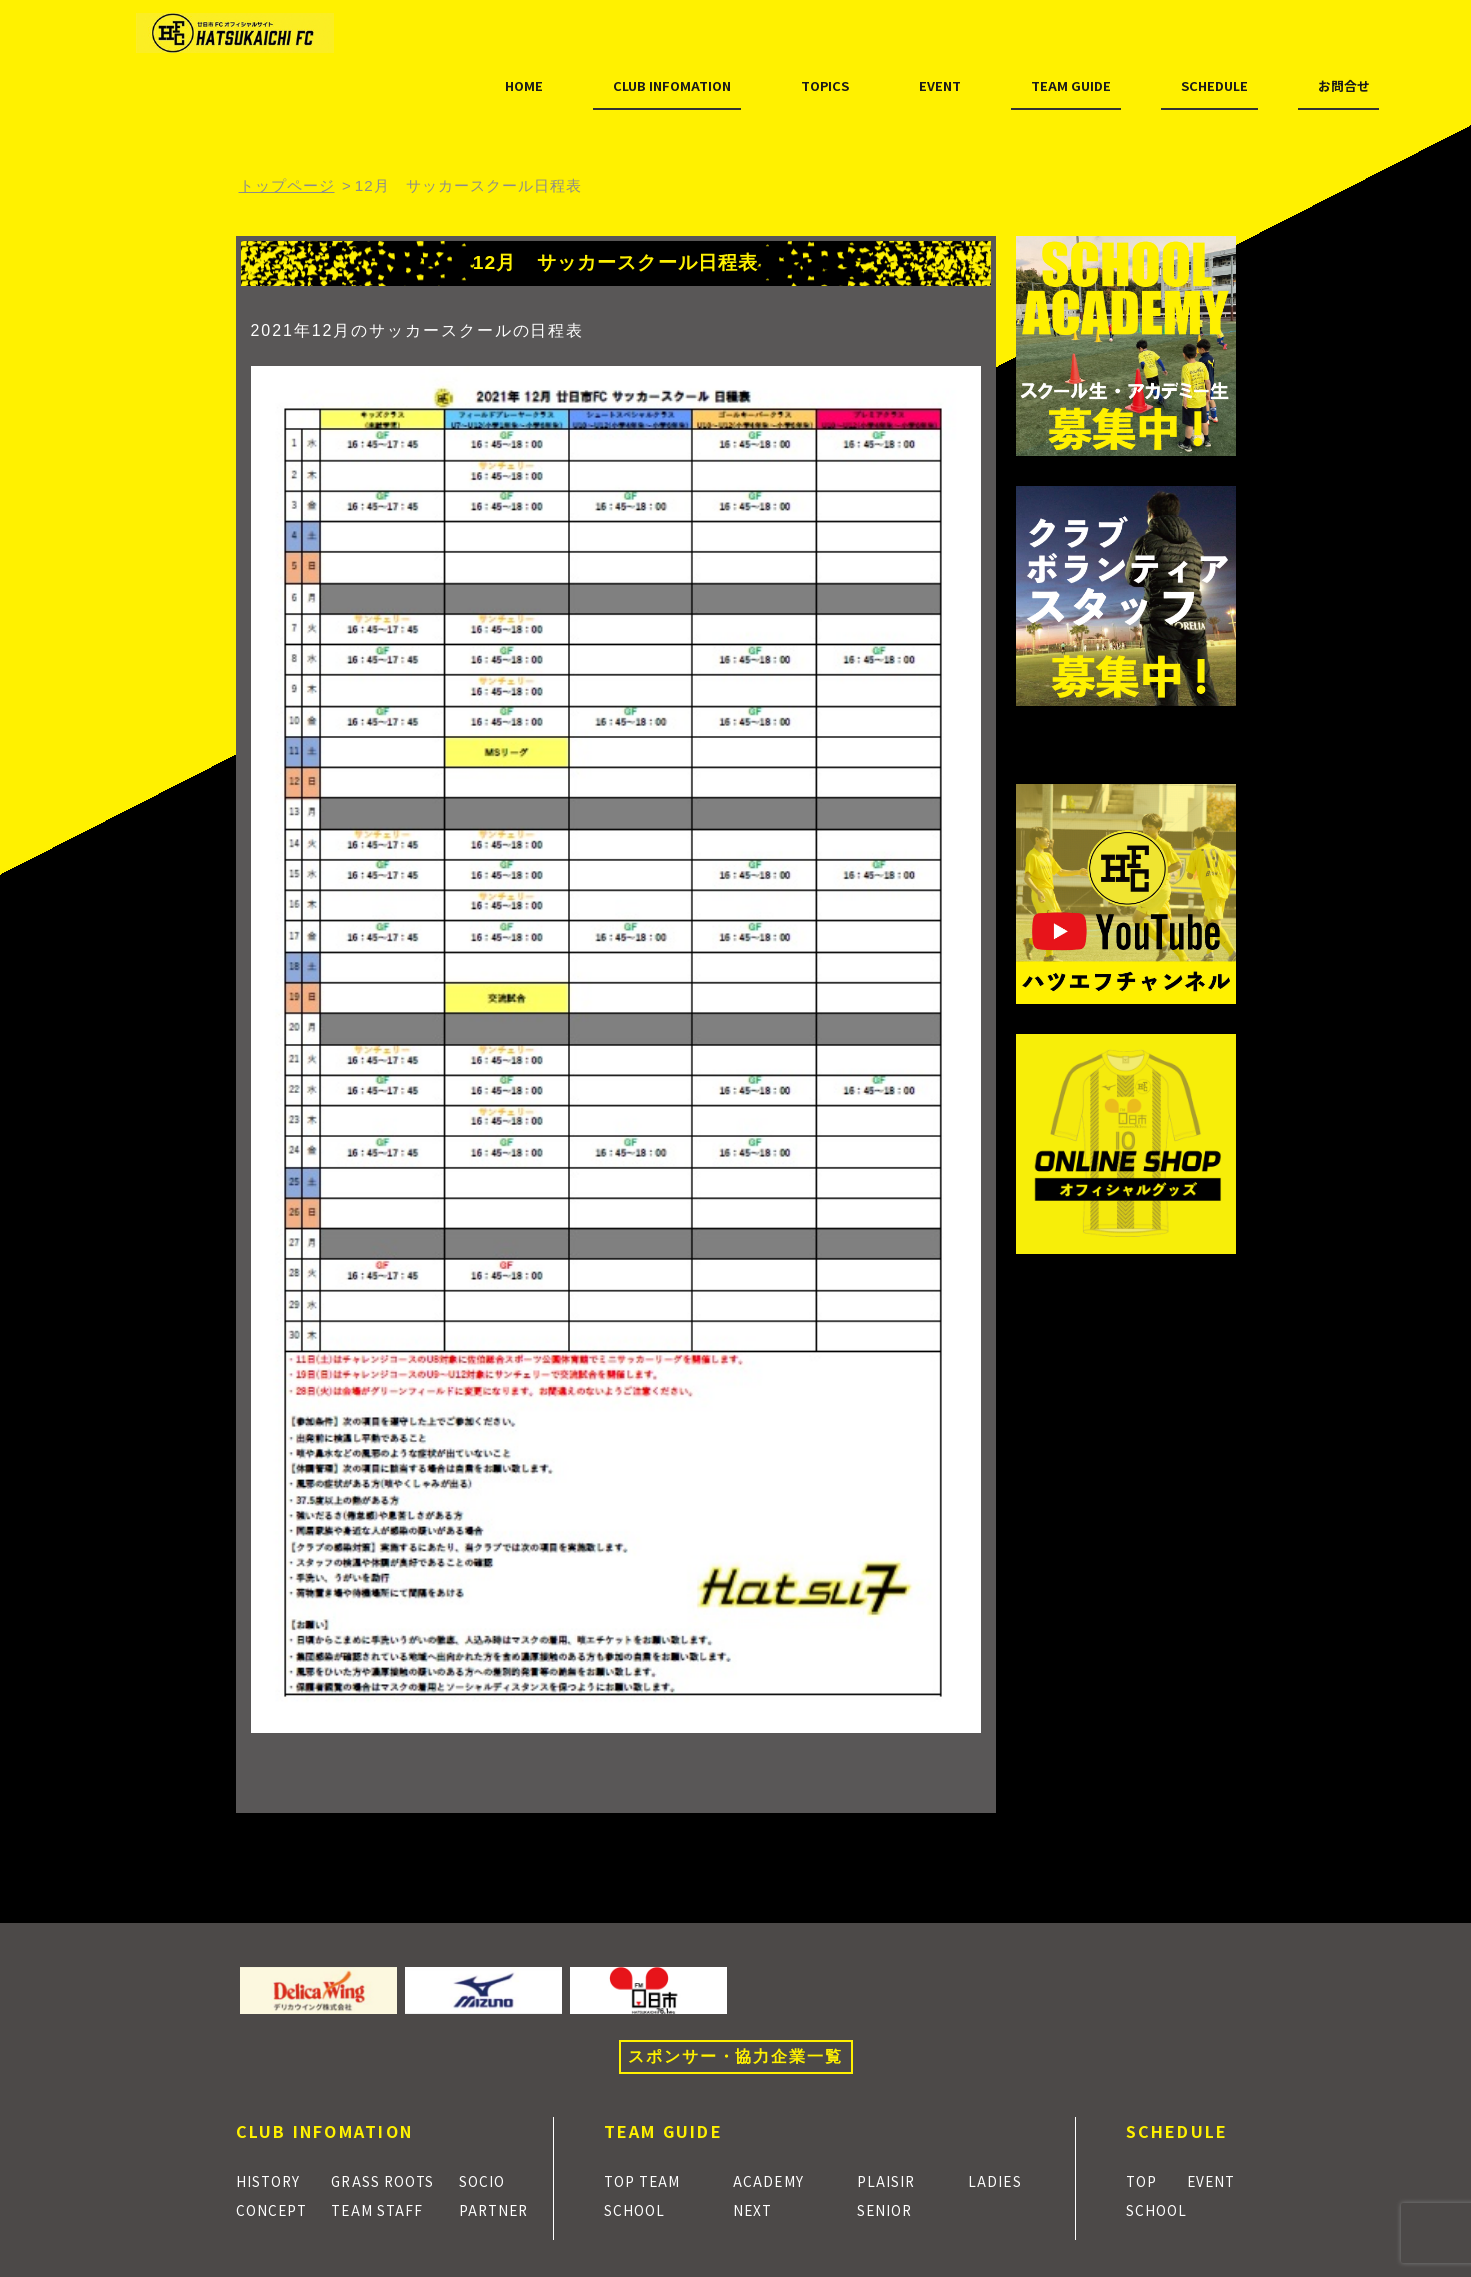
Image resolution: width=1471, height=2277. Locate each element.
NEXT (760, 2209)
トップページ (287, 185)
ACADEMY (776, 2180)
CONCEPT (277, 2209)
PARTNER (501, 2209)
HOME (287, 98)
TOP (1144, 2180)
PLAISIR (892, 2180)
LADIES (1000, 2180)
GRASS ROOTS (390, 2180)
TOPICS (623, 98)
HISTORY (275, 2180)
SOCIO (489, 2180)
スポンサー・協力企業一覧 (735, 2056)
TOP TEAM (648, 2180)
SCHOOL (640, 2209)
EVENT (742, 98)
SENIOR (892, 2209)
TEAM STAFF (382, 2209)
